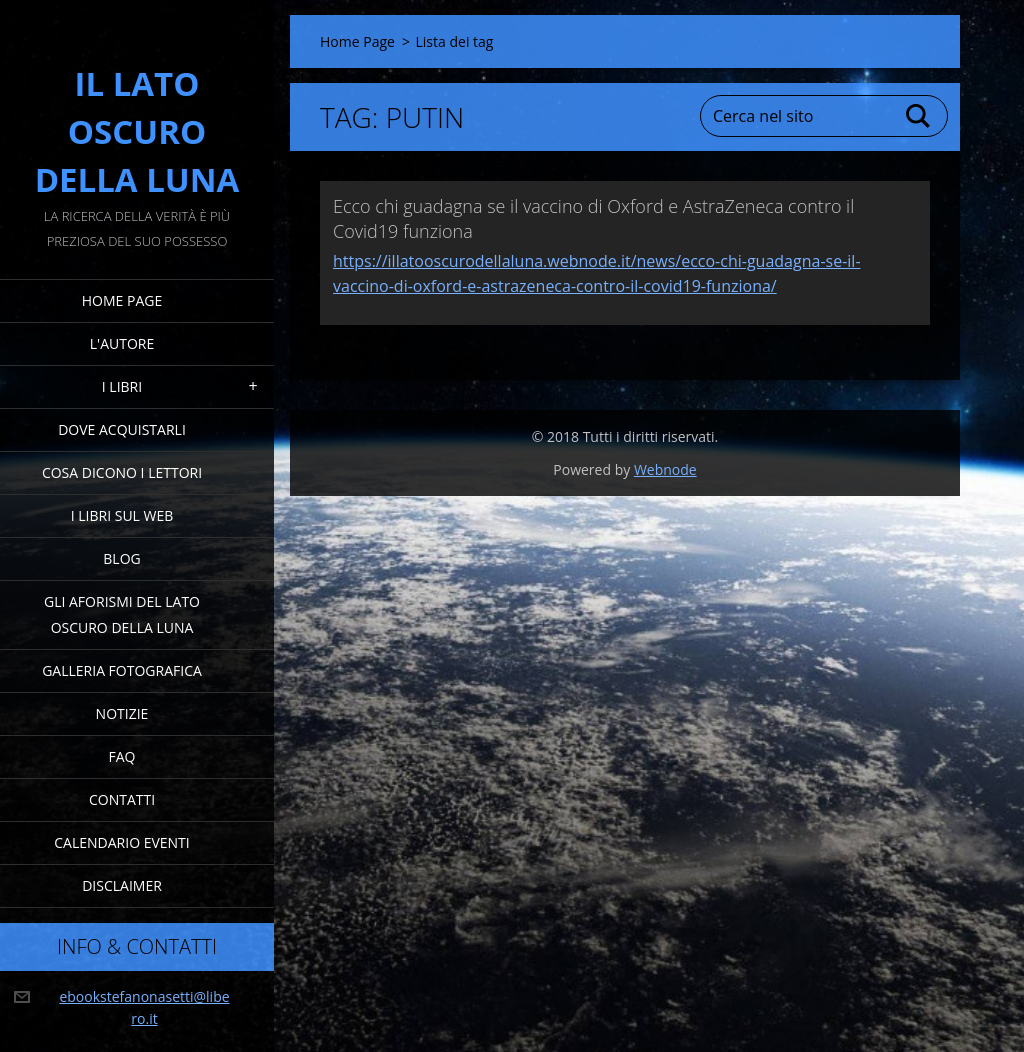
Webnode (665, 469)
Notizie (122, 713)
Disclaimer (122, 885)
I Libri (122, 386)
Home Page (122, 300)
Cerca (919, 116)
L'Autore (122, 343)
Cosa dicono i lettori (122, 472)
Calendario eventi (121, 842)
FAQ (122, 756)
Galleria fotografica (122, 670)
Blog (121, 558)
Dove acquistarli (122, 429)
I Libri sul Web (122, 515)
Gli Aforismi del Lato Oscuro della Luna (122, 614)
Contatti (122, 799)
